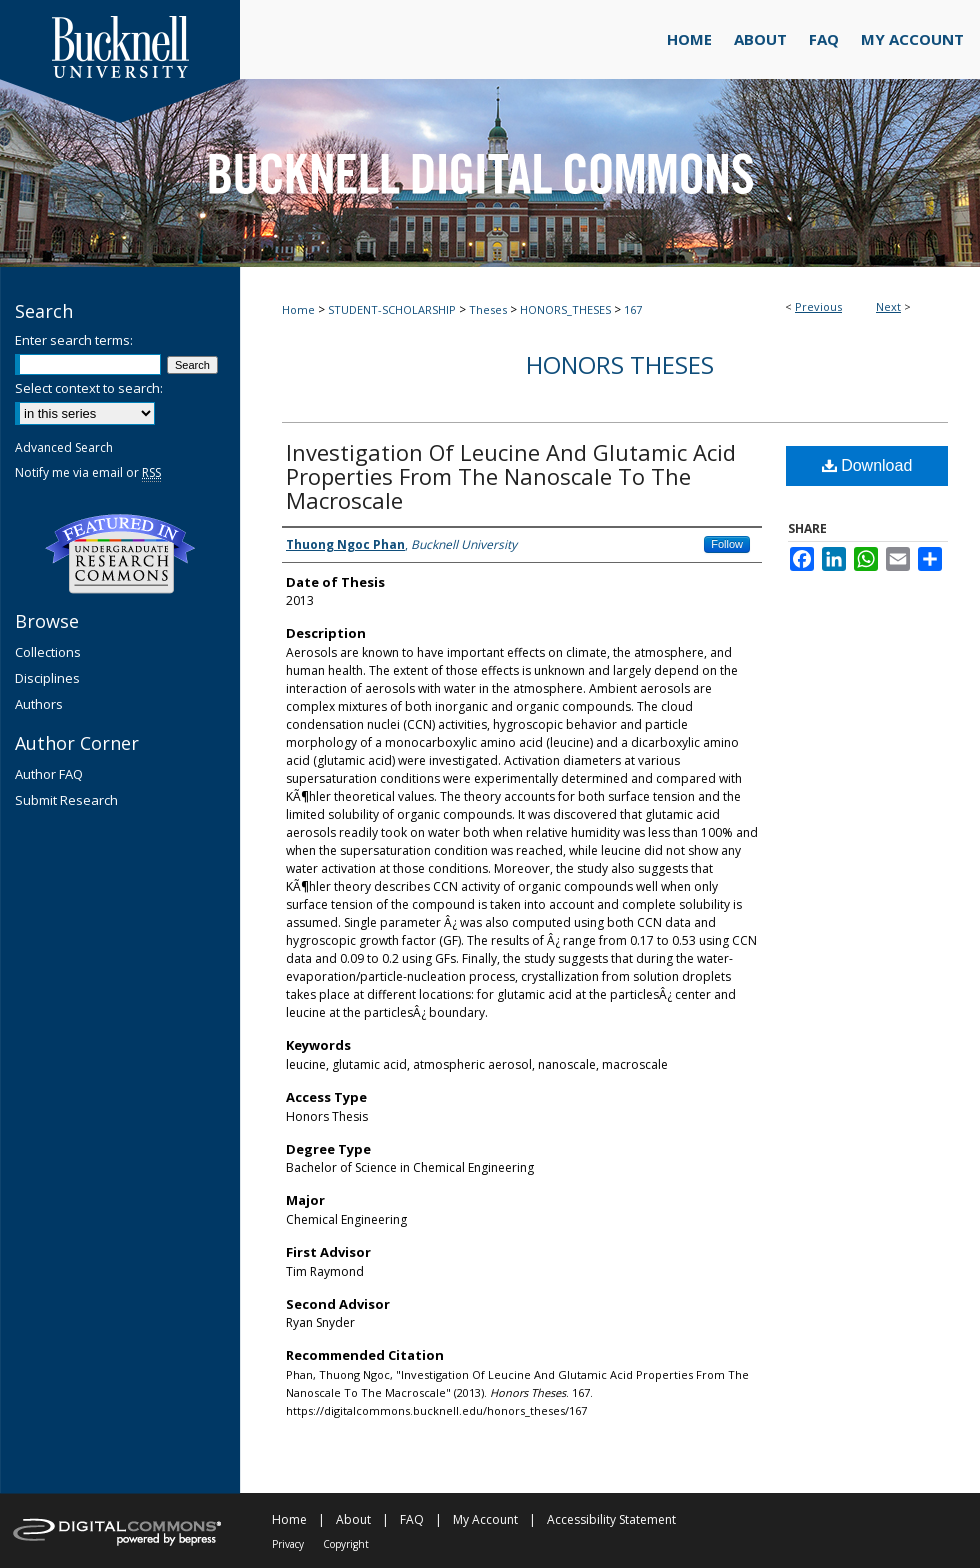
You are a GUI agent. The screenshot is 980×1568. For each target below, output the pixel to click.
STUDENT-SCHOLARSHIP (392, 309)
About (353, 1519)
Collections (48, 652)
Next (888, 306)
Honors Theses (620, 364)
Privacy (288, 1544)
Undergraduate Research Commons (120, 554)
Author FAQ (49, 774)
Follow (727, 544)
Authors (39, 704)
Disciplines (47, 678)
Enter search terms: (74, 340)
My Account (485, 1519)
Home (298, 309)
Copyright (346, 1544)
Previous (818, 306)
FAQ (412, 1519)
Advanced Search (64, 447)
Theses (488, 309)
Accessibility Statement (611, 1519)
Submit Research (66, 800)
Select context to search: (89, 388)
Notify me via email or (88, 472)
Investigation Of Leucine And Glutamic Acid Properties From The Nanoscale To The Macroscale (511, 476)
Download (867, 465)
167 (633, 309)
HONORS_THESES (565, 309)
